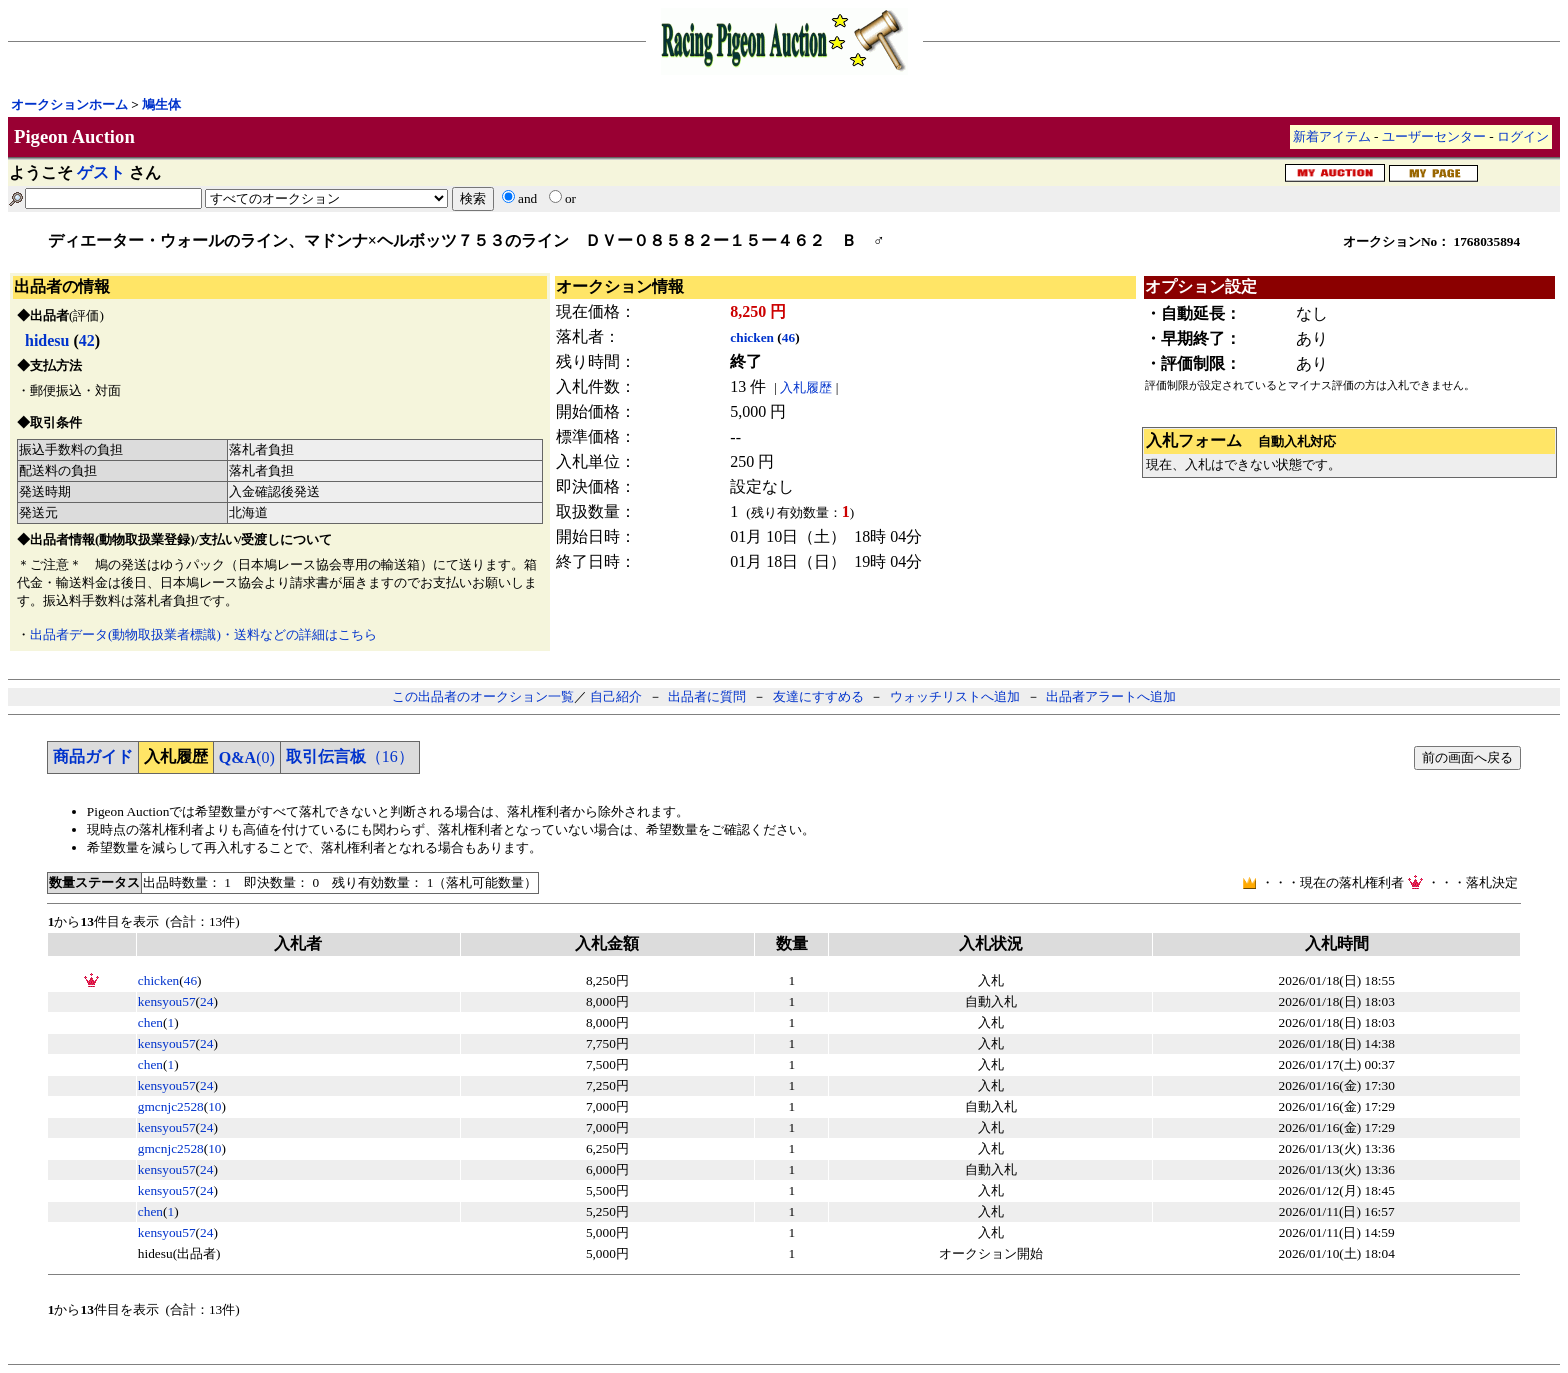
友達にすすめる (818, 696)
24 (206, 1001)
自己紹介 (616, 696)
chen (150, 1022)
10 (214, 1106)
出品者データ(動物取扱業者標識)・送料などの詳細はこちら (203, 634)
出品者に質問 (707, 696)
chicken (752, 337)
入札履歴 (806, 387)
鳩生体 (161, 104)
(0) (247, 757)
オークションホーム (69, 104)
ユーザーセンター (1434, 136)
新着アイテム (1332, 136)
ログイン (1523, 136)
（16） (350, 756)
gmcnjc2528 (171, 1106)
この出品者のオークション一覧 (483, 696)
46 (788, 337)
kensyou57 (167, 1001)
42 (87, 340)
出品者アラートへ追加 (1111, 696)
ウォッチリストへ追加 (955, 696)
